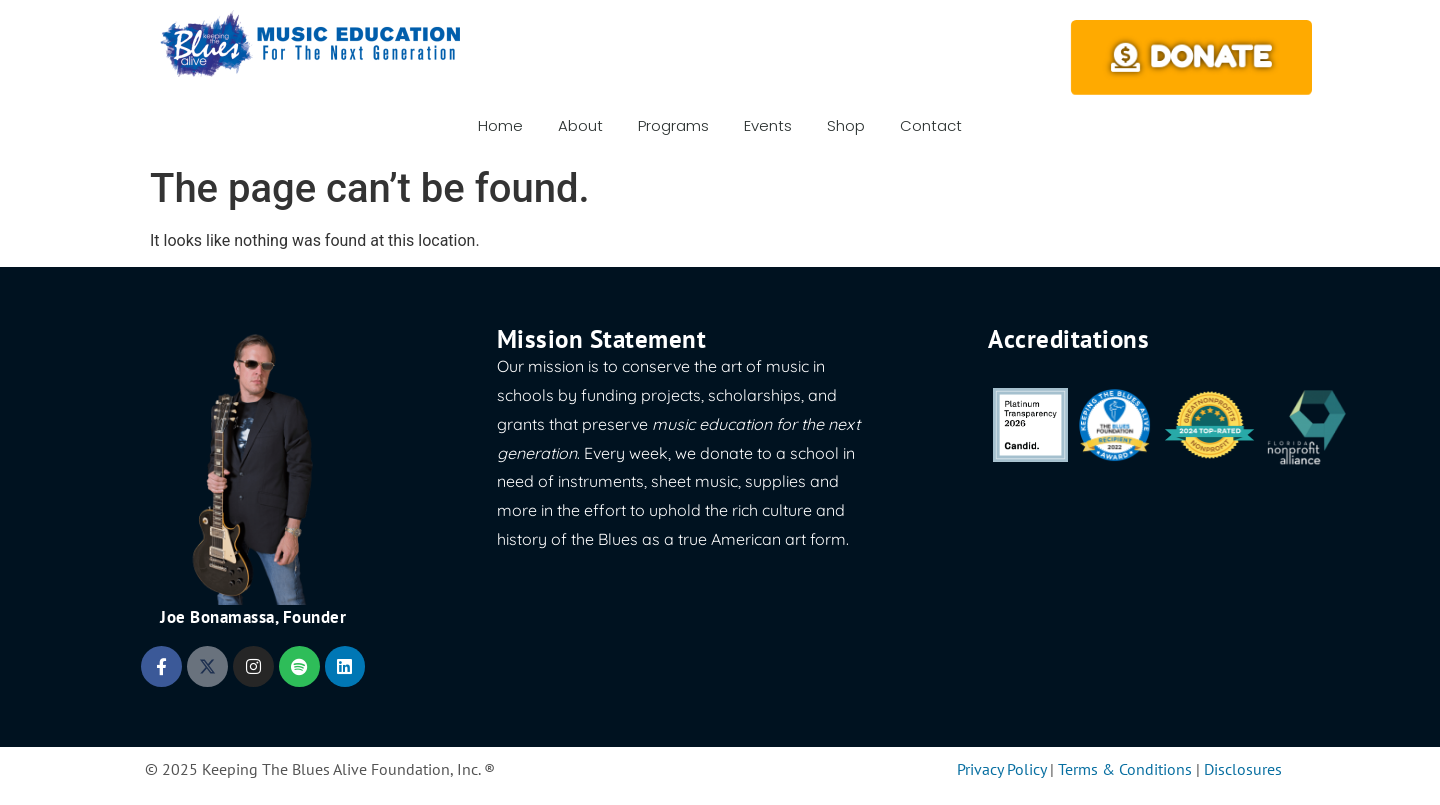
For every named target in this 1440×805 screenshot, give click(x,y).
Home (500, 125)
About (580, 125)
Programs (673, 125)
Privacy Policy (1001, 769)
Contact (931, 125)
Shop (846, 125)
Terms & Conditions (1125, 769)
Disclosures (1243, 769)
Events (768, 125)
